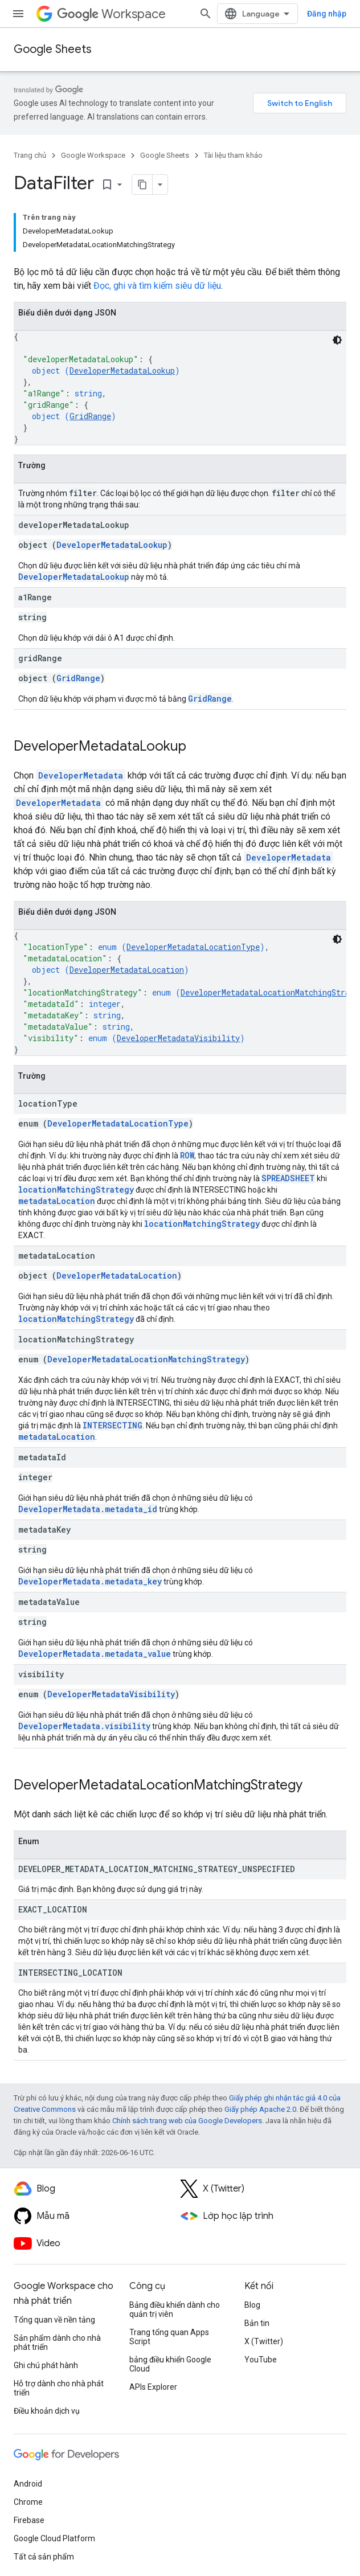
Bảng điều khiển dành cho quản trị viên (174, 2309)
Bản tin (256, 2323)
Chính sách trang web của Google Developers (187, 2120)
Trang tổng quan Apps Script (169, 2337)
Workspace (111, 14)
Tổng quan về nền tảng (54, 2319)
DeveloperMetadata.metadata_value (94, 1653)
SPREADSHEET (288, 1178)
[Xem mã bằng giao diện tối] (337, 340)
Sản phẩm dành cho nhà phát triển (57, 2342)
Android (28, 2483)
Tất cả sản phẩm (44, 2556)
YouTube (260, 2359)
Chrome (28, 2502)
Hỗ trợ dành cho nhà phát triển (59, 2388)
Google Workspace (93, 155)
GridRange (90, 416)
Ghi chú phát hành (46, 2365)
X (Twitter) (263, 2341)
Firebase (29, 2520)
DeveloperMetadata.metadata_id (87, 1509)
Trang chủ (30, 155)
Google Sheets (53, 49)
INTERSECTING (112, 1425)
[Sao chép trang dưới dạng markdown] (142, 184)
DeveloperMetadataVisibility (178, 1038)
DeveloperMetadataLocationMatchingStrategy (146, 1359)
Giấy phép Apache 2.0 (260, 2109)
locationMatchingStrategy (76, 1189)
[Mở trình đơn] (18, 13)
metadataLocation (56, 1200)
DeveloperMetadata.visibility (84, 1726)
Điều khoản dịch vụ (47, 2410)
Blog (252, 2304)
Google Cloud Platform (54, 2538)
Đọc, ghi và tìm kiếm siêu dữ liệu (157, 285)
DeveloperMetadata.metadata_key (90, 1581)
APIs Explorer (153, 2386)
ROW (187, 1155)
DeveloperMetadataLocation (126, 969)
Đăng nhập (326, 13)
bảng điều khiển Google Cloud (170, 2364)
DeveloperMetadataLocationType (193, 946)
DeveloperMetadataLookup (122, 370)
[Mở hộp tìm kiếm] (205, 14)
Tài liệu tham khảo (233, 155)
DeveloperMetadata (80, 775)
